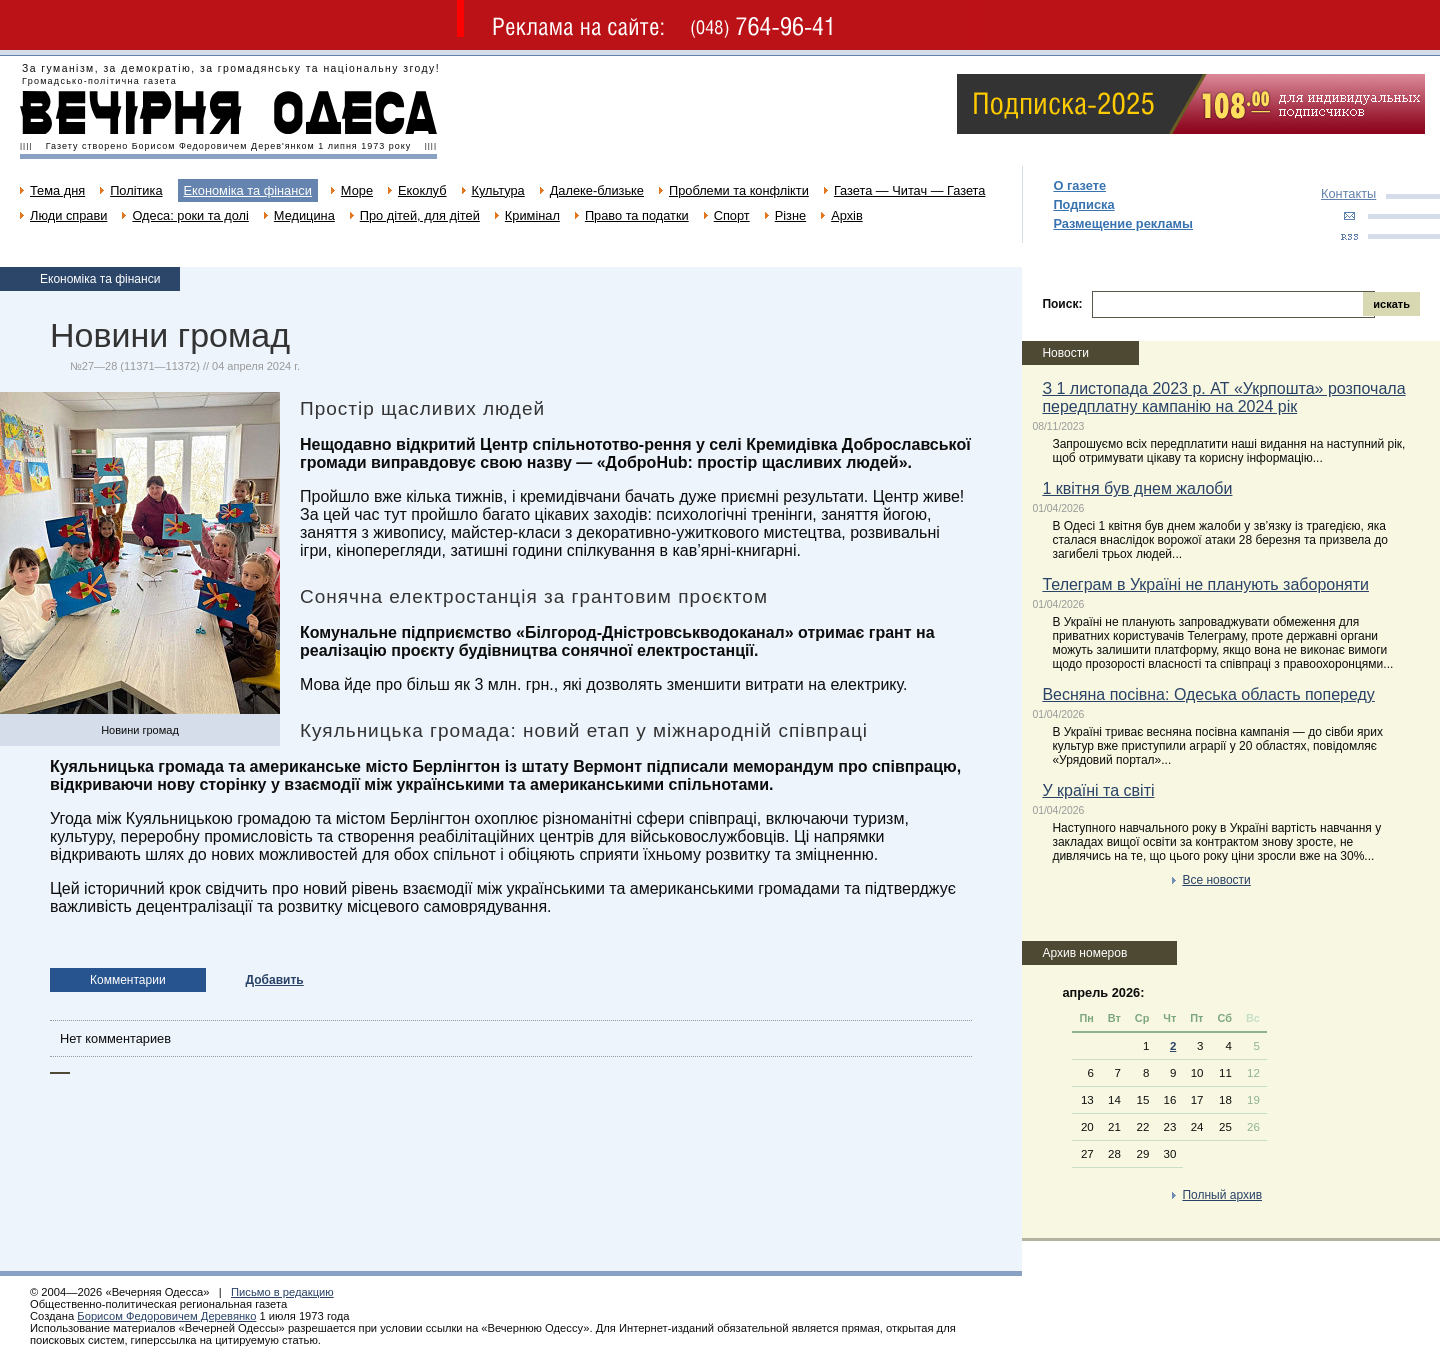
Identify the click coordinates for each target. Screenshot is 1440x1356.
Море (357, 190)
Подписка (1083, 204)
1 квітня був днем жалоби (1137, 488)
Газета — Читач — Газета (910, 190)
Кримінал (532, 215)
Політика (136, 190)
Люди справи (68, 215)
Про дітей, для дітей (420, 215)
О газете (1079, 185)
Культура (498, 190)
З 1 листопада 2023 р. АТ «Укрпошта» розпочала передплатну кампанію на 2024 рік (1223, 397)
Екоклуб (422, 190)
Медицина (304, 215)
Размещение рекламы (1123, 223)
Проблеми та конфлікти (739, 190)
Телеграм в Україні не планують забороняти (1205, 584)
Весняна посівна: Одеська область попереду (1208, 694)
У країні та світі (1098, 790)
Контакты (1348, 193)
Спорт (732, 215)
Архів (847, 215)
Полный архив (1222, 1195)
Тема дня (57, 190)
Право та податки (637, 215)
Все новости (1216, 880)
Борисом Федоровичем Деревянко (166, 1316)
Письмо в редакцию (282, 1292)
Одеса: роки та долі (190, 215)
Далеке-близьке (597, 190)
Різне (790, 215)
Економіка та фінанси (248, 190)
